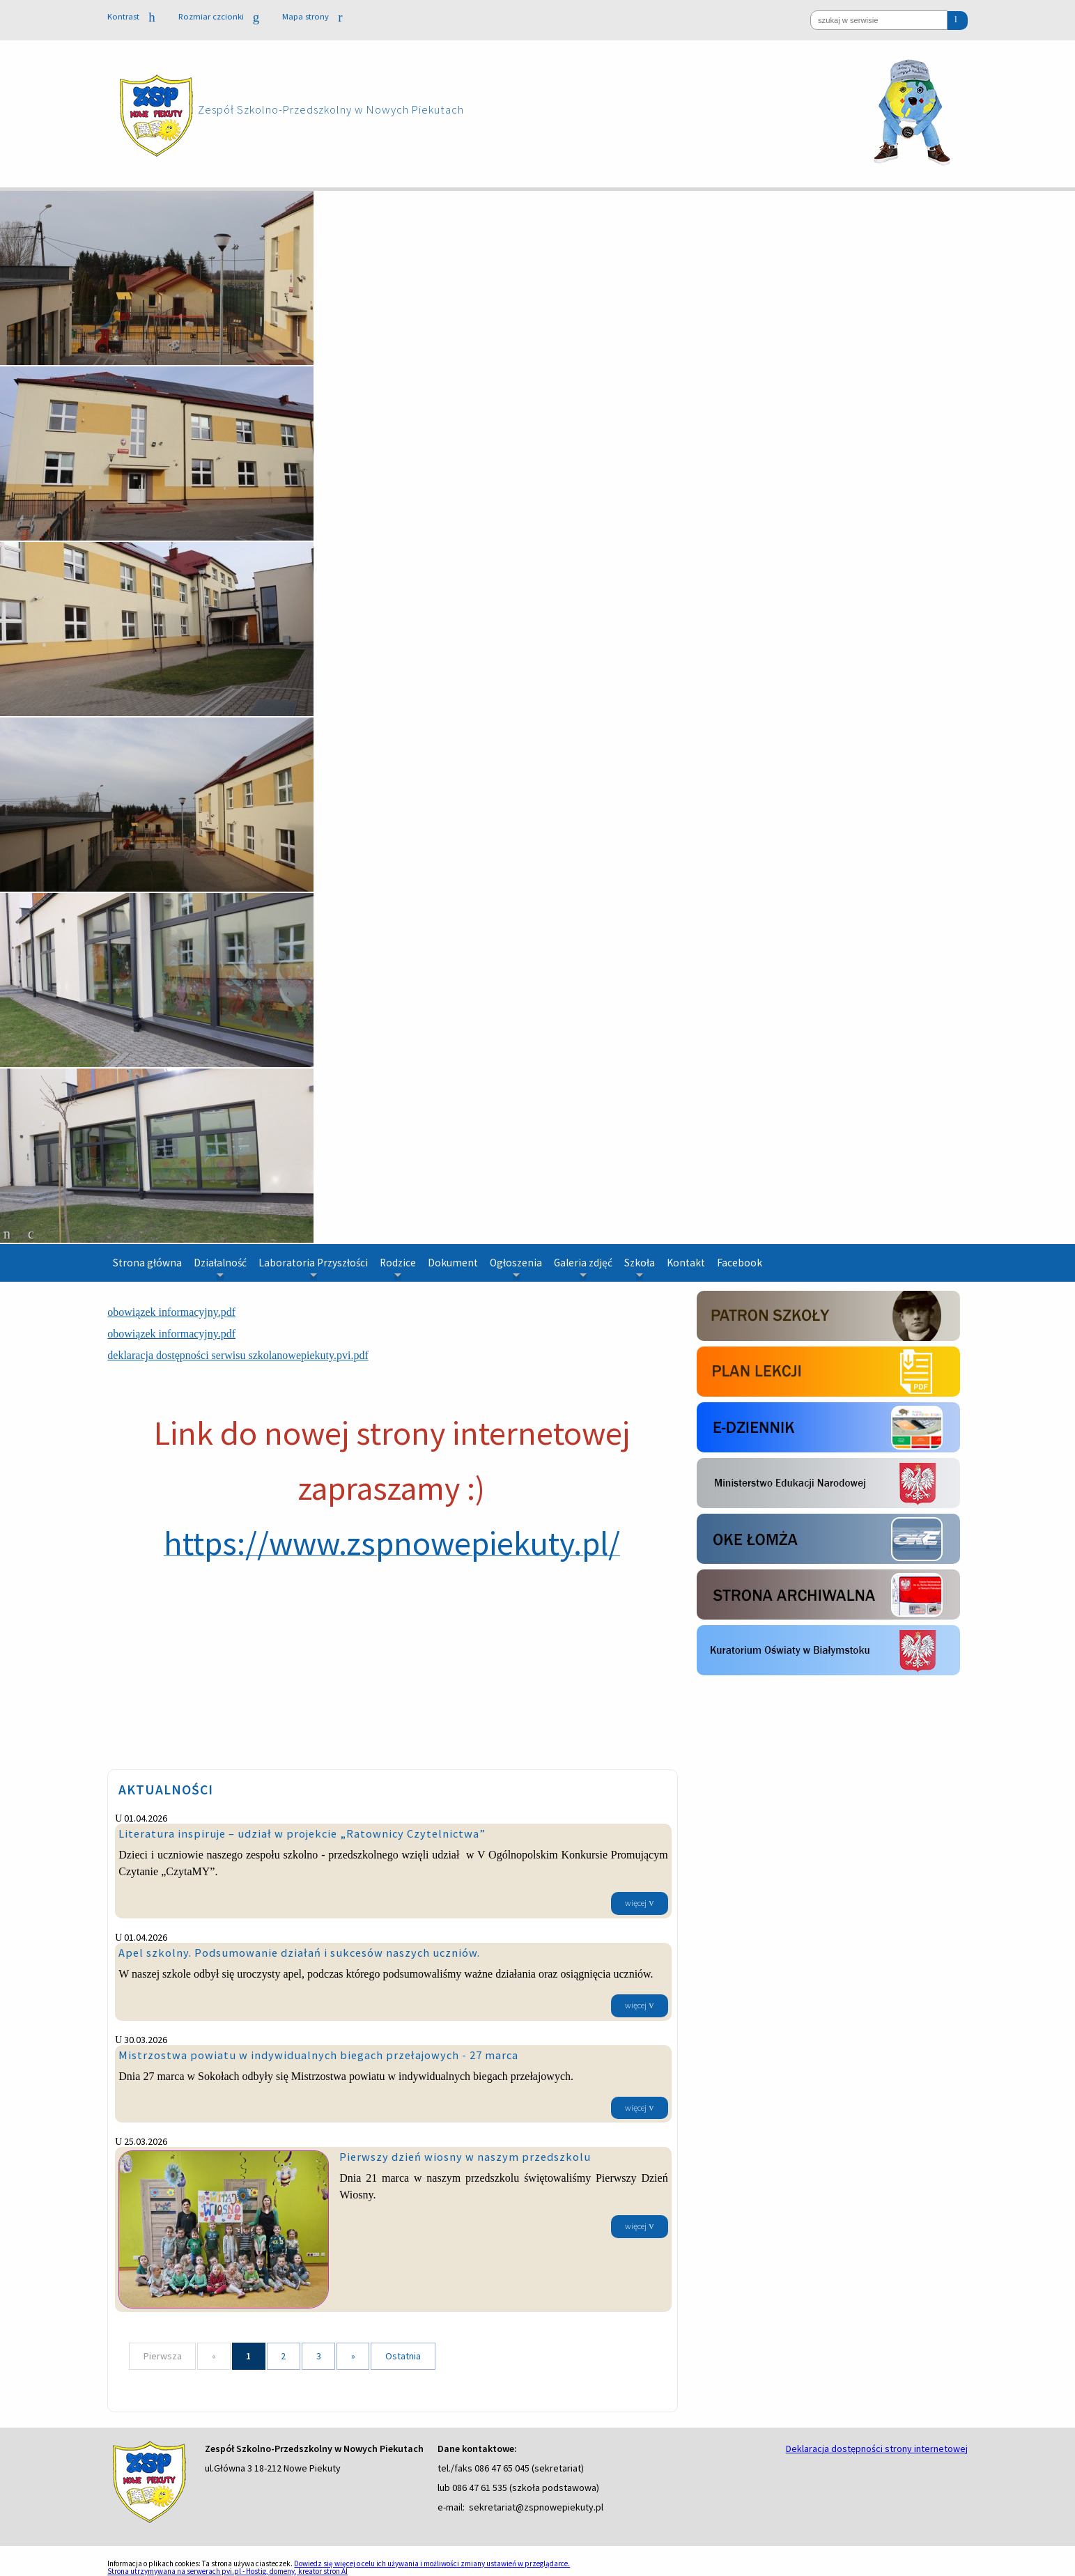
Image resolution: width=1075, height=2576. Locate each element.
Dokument (453, 1262)
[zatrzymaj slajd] (6, 1234)
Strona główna (147, 1262)
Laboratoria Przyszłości (313, 1268)
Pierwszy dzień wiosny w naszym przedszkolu (465, 2157)
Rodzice (398, 1268)
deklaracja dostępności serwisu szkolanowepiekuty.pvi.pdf (237, 1355)
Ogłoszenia (516, 1268)
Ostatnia (403, 2356)
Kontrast (131, 17)
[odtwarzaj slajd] (31, 1234)
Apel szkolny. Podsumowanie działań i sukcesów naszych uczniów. (299, 1953)
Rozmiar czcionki (218, 17)
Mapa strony (312, 16)
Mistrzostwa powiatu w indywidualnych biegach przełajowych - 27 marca (318, 2055)
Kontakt (686, 1262)
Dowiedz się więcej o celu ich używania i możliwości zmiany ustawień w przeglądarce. (432, 2563)
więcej (636, 1903)
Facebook (739, 1262)
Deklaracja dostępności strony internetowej (877, 2448)
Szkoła (639, 1268)
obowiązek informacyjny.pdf (171, 1312)
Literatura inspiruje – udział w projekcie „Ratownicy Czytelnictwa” (302, 1833)
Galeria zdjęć (583, 1268)
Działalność (220, 1268)
